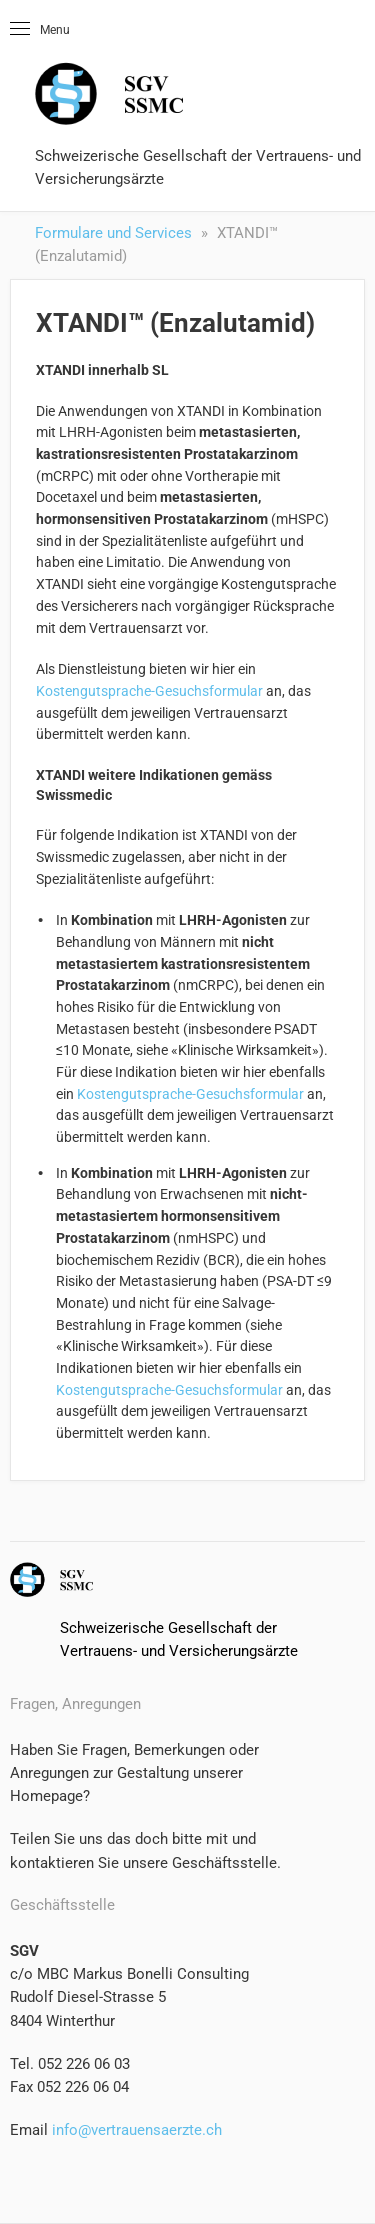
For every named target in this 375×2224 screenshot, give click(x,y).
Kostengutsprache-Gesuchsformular (149, 691)
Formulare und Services (113, 233)
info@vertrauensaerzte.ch (135, 2130)
